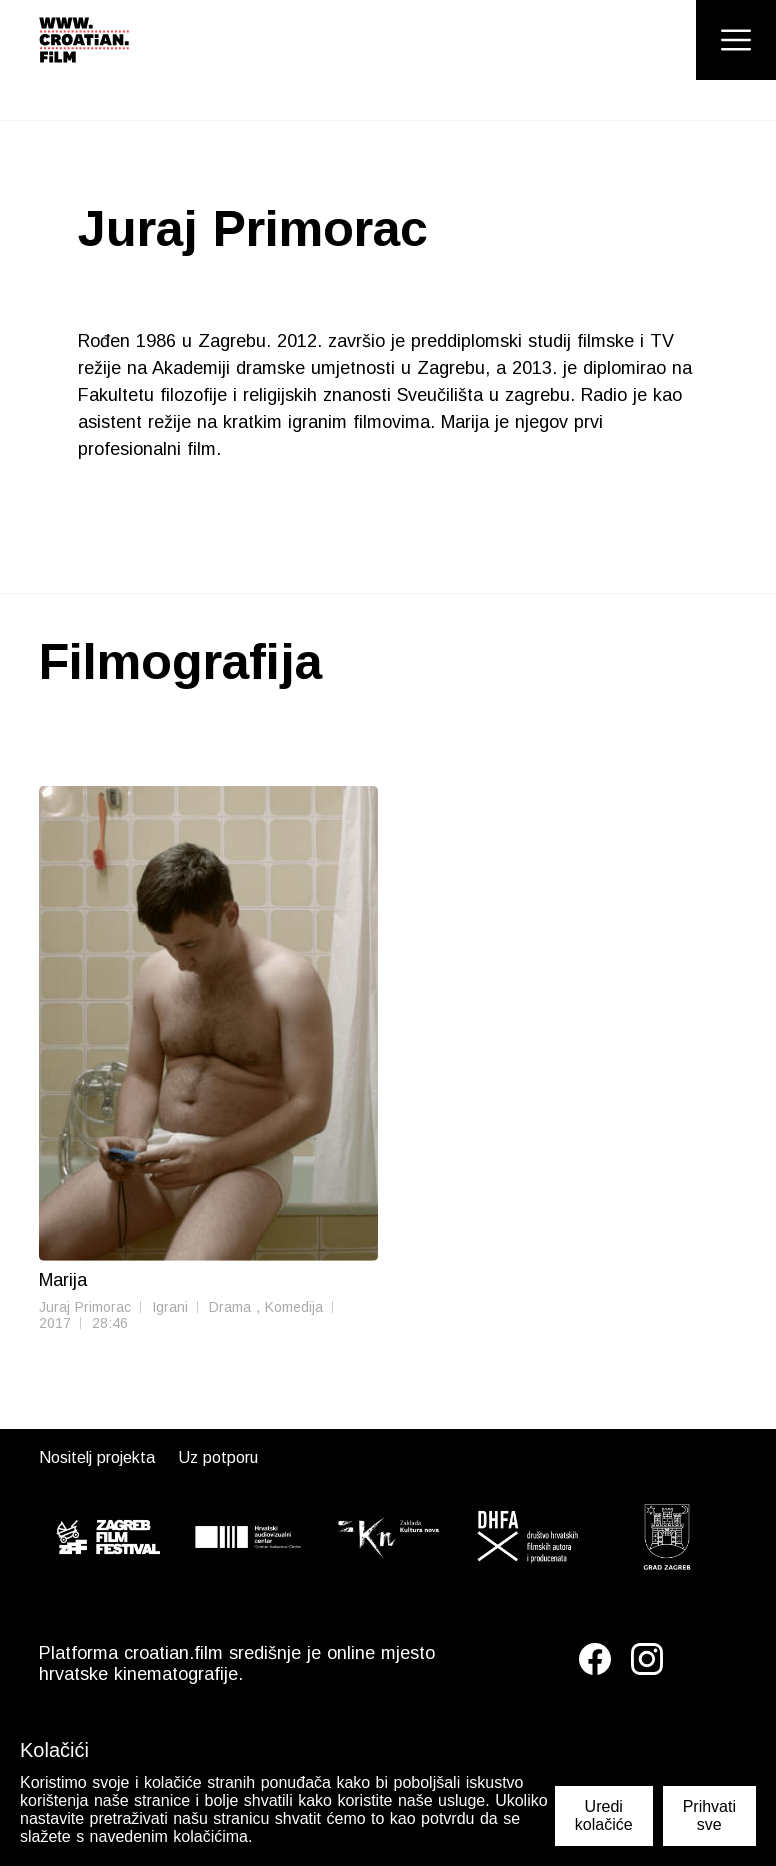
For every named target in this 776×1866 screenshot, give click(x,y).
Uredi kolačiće (604, 1815)
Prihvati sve (709, 1815)
